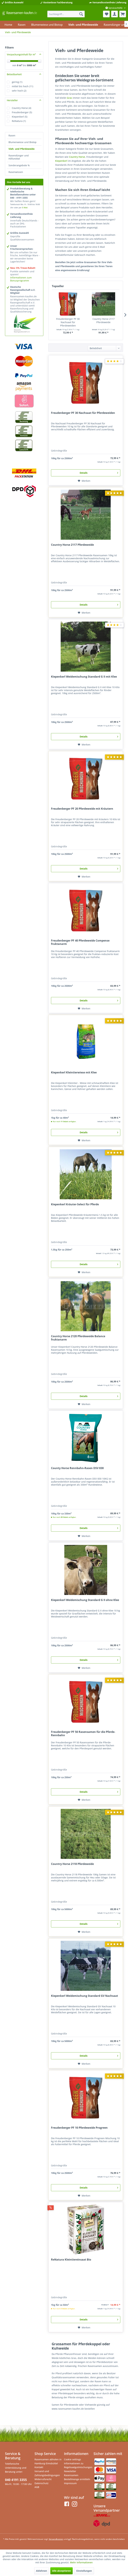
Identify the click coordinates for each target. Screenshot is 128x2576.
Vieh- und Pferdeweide (21, 148)
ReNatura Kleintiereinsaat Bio (71, 2259)
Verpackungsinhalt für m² (21, 54)
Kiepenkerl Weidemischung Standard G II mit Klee (84, 676)
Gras (69, 97)
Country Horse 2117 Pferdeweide (103, 320)
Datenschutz (41, 2483)
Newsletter (70, 2471)
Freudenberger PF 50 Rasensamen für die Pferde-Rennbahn (83, 1733)
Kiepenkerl (19, 116)
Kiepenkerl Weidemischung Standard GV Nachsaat (84, 1996)
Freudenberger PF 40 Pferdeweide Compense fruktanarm (80, 942)
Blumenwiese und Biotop (22, 142)
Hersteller (12, 100)
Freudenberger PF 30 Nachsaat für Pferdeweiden (68, 322)
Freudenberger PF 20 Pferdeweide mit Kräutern (82, 808)
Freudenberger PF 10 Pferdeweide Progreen (79, 2127)
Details (99, 472)
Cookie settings (72, 2459)
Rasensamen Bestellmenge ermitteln (77, 2477)
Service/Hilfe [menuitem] (114, 8)
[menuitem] (66, 14)
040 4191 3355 (16, 2480)
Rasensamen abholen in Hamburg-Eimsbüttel (48, 2461)
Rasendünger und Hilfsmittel (18, 157)
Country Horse (21, 108)
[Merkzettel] (106, 14)
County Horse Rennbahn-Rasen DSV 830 (77, 1468)
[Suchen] (81, 14)
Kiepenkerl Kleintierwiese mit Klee (74, 1072)
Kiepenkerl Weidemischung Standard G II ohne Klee (85, 1600)
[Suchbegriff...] (66, 14)
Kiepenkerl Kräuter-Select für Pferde (75, 1204)
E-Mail (25, 207)
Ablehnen (41, 2570)
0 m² (19, 65)
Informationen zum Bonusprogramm (21, 279)
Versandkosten (56, 2539)
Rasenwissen (15, 172)
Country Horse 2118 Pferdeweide (72, 1864)
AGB (36, 2487)
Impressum (70, 2483)
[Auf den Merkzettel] (84, 481)
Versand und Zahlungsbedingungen (47, 2473)
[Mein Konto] (114, 14)
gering (17, 82)
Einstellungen (84, 2570)
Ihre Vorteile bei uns (18, 182)
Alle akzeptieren (61, 2570)
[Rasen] (21, 25)
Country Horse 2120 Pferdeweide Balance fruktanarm (78, 1338)
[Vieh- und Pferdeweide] (83, 25)
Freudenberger (22, 112)
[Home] (8, 25)
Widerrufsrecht (43, 2479)
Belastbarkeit (14, 74)
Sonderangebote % (19, 165)
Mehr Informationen (81, 2562)
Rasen (11, 135)
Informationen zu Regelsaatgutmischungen (78, 2465)
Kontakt (38, 2467)
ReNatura (19, 121)
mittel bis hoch (22, 86)
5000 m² (31, 65)
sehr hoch (19, 90)
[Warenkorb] (122, 14)
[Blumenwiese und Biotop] (47, 25)
